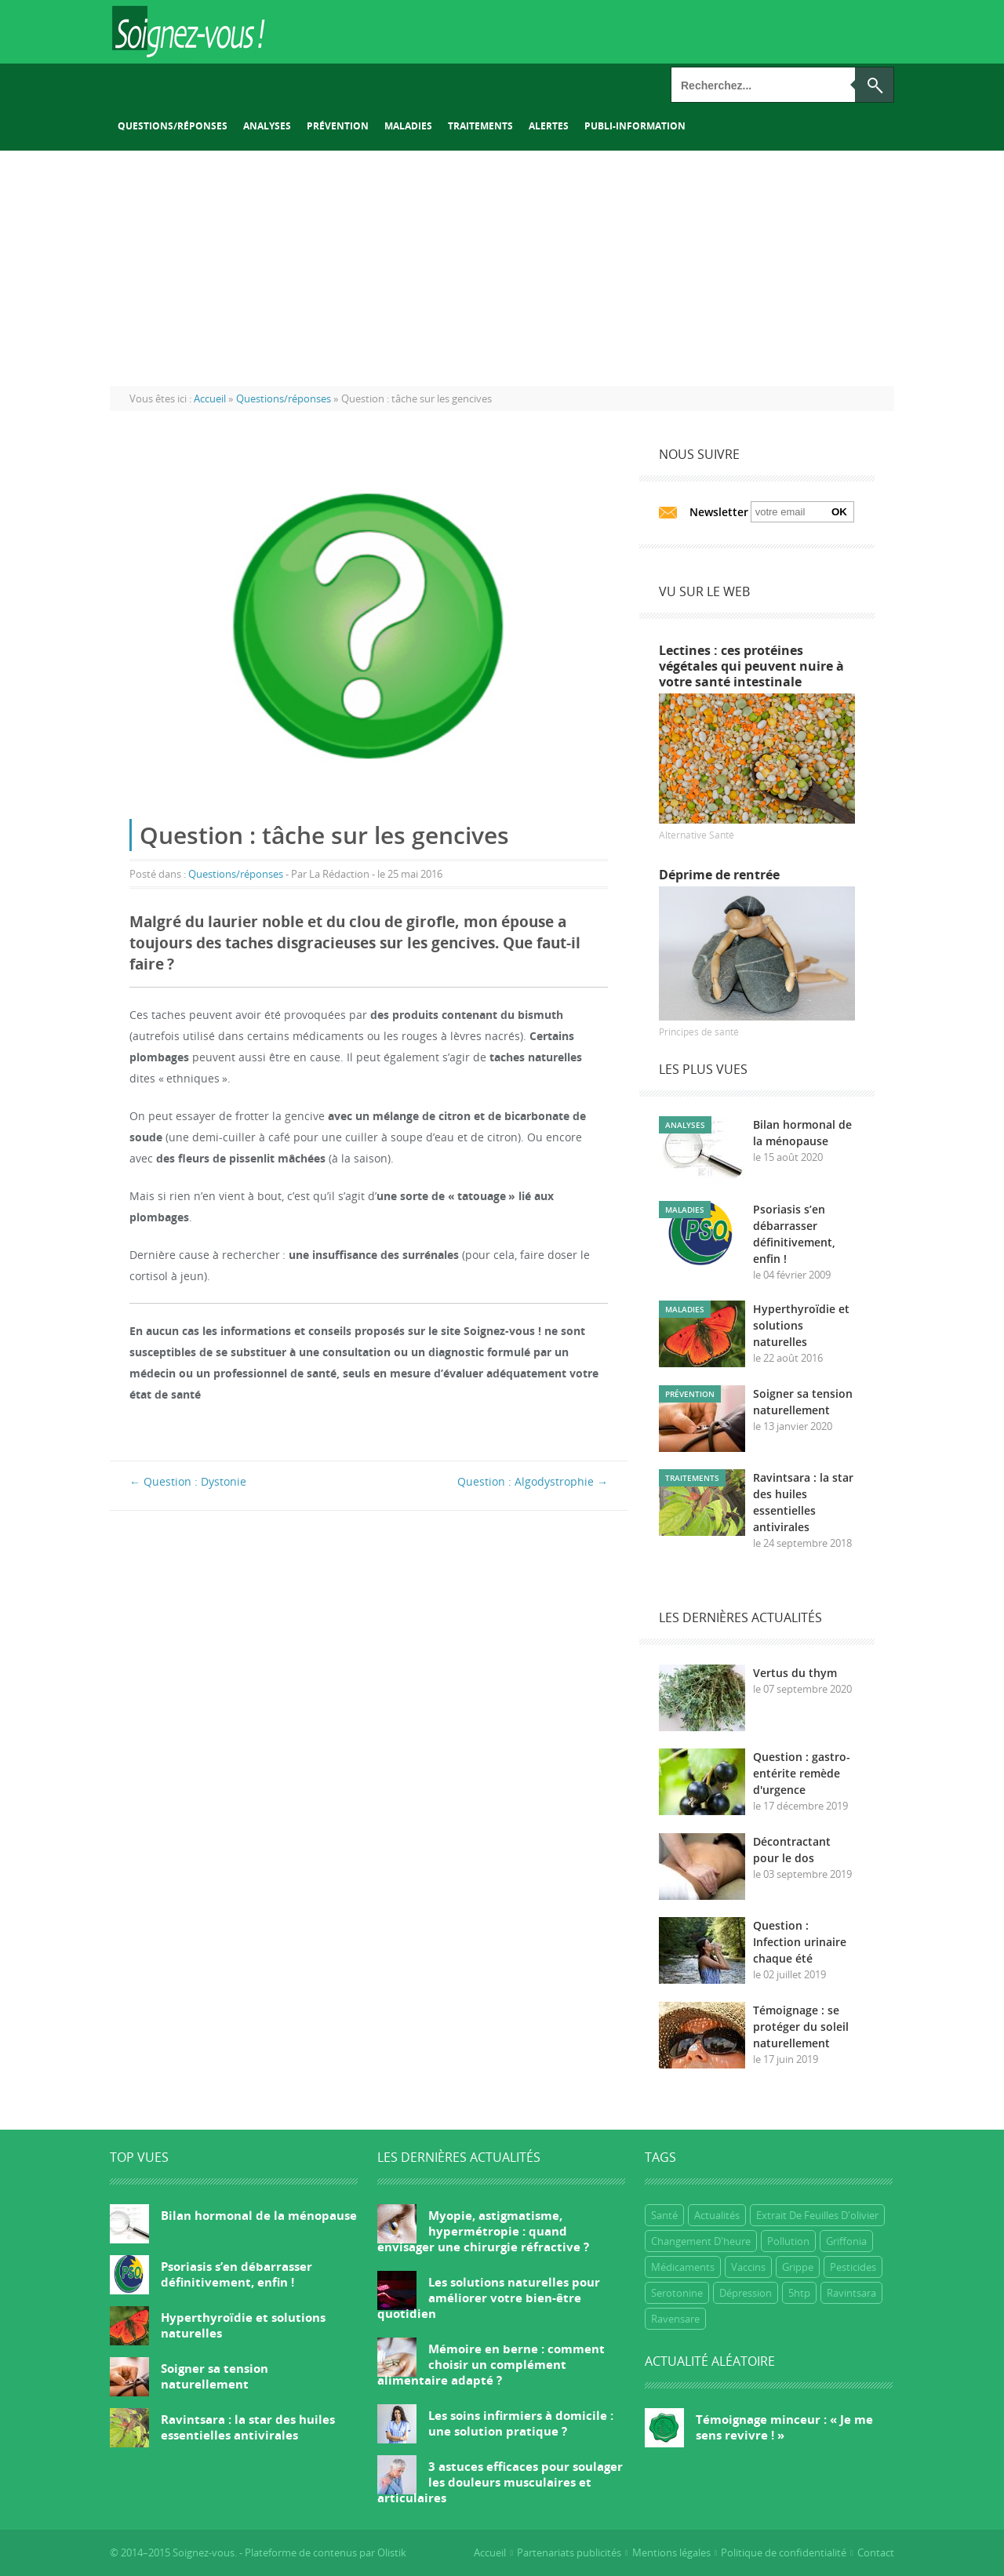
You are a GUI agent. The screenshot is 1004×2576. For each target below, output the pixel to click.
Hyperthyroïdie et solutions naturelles (801, 1325)
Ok (839, 512)
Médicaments (683, 2267)
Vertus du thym (795, 1672)
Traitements (480, 126)
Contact (875, 2552)
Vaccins (748, 2267)
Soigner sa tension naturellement (214, 2376)
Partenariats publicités (569, 2552)
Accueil (490, 2552)
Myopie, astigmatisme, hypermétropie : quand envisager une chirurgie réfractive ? (483, 2230)
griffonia (846, 2241)
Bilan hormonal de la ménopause (259, 2215)
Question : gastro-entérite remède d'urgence (801, 1773)
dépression (745, 2293)
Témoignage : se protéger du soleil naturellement (801, 2026)
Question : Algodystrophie (532, 1481)
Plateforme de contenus (301, 2552)
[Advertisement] (502, 268)
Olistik (391, 2552)
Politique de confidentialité (783, 2552)
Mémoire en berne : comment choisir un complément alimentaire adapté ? (491, 2364)
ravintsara (851, 2293)
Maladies (408, 126)
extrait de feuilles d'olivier (817, 2215)
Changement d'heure (701, 2241)
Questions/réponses (172, 126)
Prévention (338, 126)
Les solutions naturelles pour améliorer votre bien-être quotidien (488, 2297)
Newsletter (718, 511)
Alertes (549, 126)
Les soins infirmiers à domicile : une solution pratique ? (520, 2423)
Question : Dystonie (187, 1481)
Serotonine (677, 2293)
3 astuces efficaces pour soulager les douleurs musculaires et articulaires (500, 2481)
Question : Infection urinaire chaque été (799, 1942)
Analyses (267, 126)
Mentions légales (671, 2552)
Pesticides (853, 2267)
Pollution (788, 2241)
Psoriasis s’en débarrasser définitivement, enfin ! (236, 2274)
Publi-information (635, 126)
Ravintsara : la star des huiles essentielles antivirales (248, 2427)
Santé (664, 2215)
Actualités (717, 2215)
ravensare (675, 2319)
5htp (799, 2293)
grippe (797, 2267)
